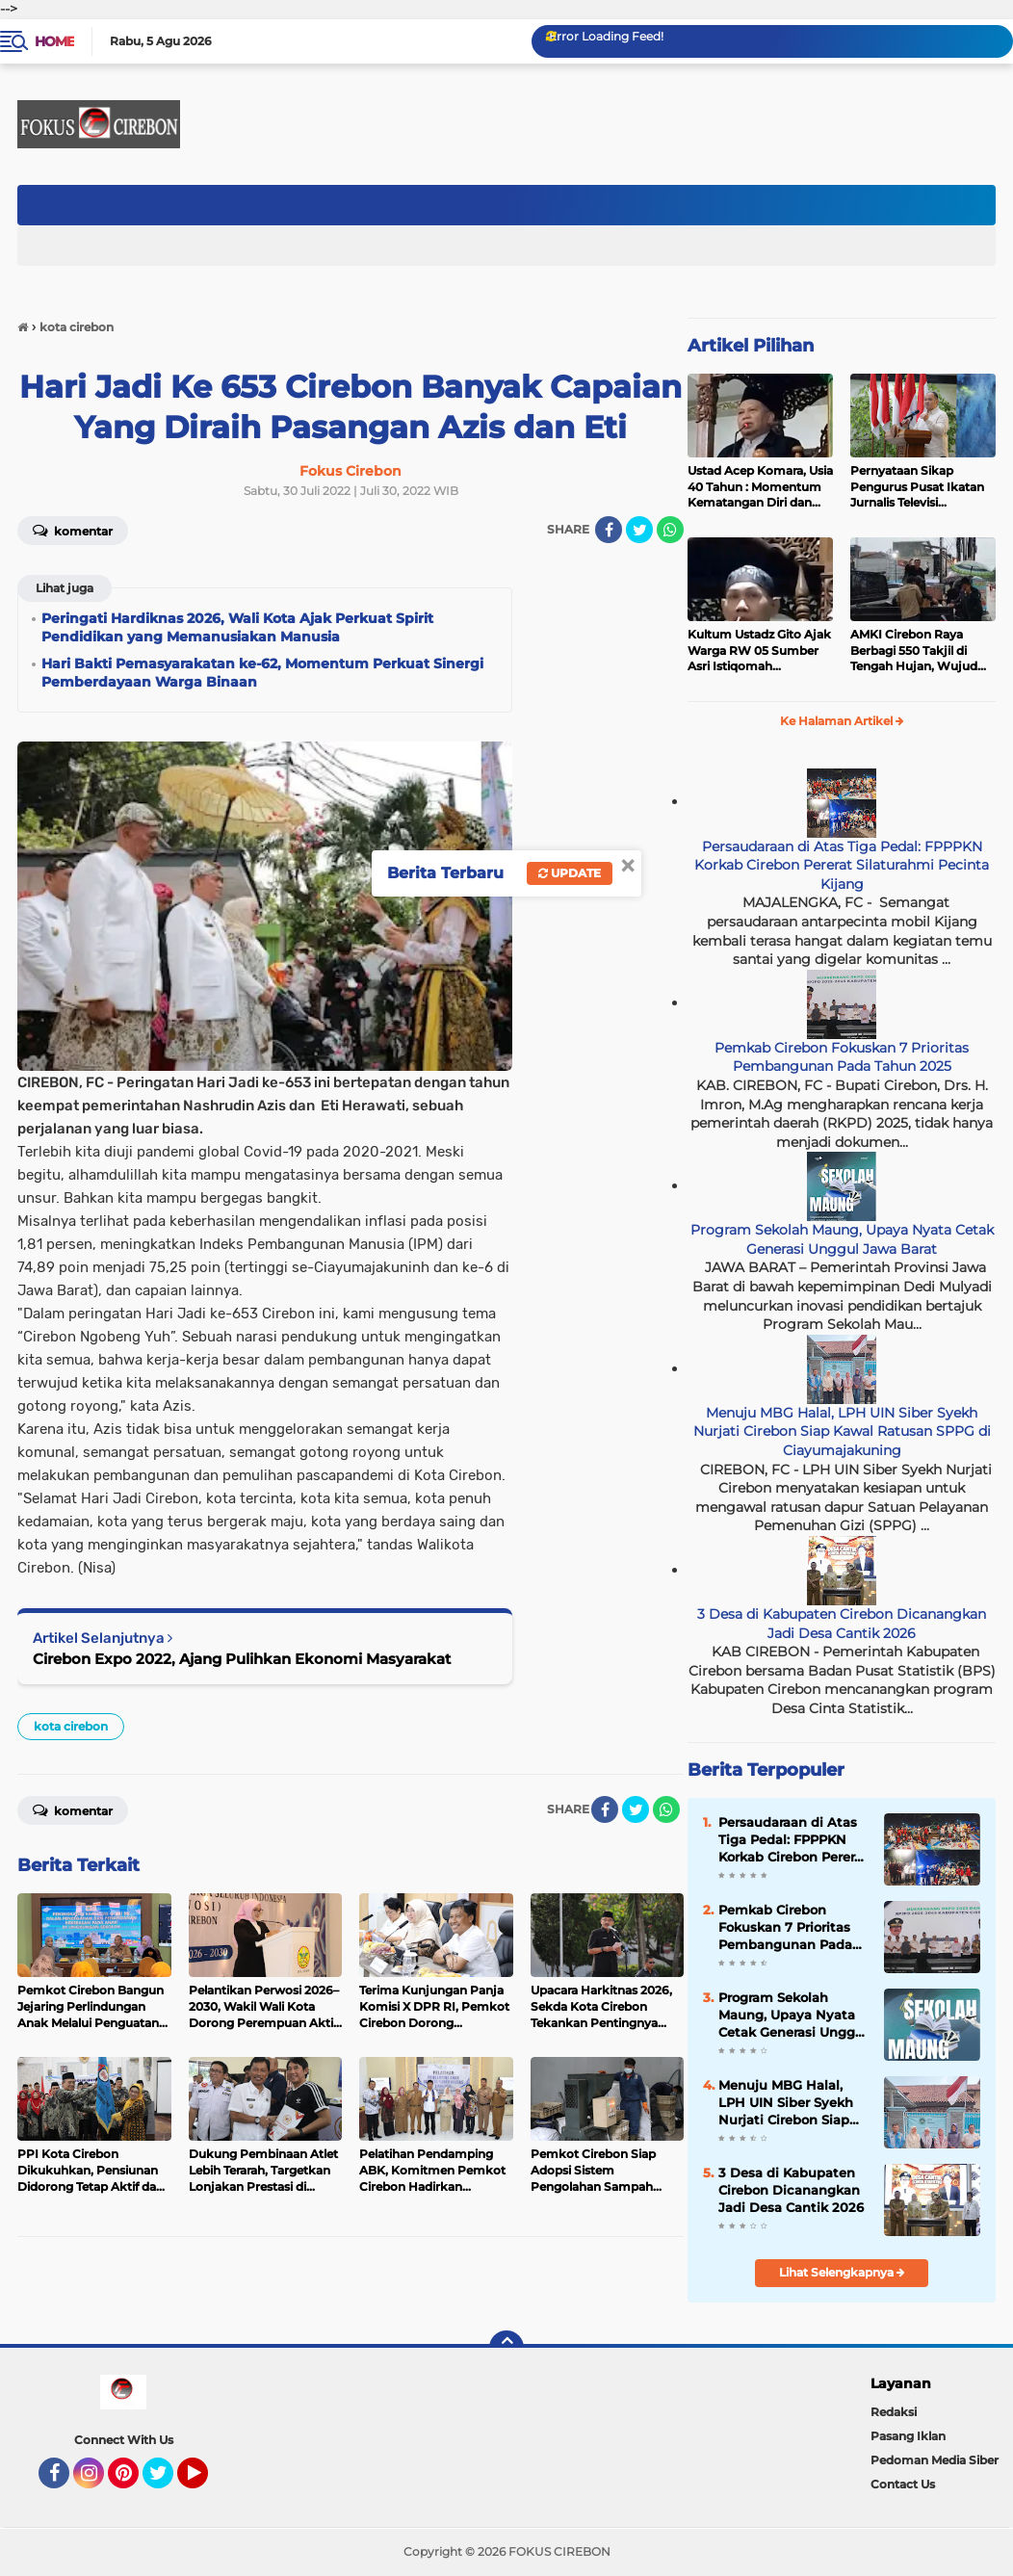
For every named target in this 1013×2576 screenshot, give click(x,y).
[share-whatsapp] (670, 529)
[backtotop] (506, 2347)
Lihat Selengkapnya (842, 2272)
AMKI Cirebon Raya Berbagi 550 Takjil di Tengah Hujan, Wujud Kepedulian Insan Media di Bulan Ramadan (919, 651)
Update (569, 873)
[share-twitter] (639, 529)
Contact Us (902, 2484)
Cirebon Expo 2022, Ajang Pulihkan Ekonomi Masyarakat (242, 1659)
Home (54, 41)
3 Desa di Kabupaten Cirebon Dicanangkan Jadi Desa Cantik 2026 (841, 1623)
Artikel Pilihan (751, 345)
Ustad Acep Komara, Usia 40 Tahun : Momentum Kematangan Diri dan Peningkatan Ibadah (760, 487)
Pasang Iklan (908, 2436)
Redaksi (893, 2412)
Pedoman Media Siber (934, 2460)
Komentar (73, 1809)
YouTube (206, 2482)
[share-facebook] (608, 529)
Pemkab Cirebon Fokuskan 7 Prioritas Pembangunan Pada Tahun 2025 (841, 1057)
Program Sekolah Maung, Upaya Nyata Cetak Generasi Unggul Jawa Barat (842, 1239)
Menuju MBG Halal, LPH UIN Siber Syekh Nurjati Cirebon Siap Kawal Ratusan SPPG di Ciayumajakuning (842, 1431)
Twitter (167, 2482)
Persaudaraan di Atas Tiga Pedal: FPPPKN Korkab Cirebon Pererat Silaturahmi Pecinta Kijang (841, 865)
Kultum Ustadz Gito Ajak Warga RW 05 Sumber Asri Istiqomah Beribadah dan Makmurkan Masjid (759, 651)
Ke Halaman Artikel (842, 721)
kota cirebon (71, 1726)
